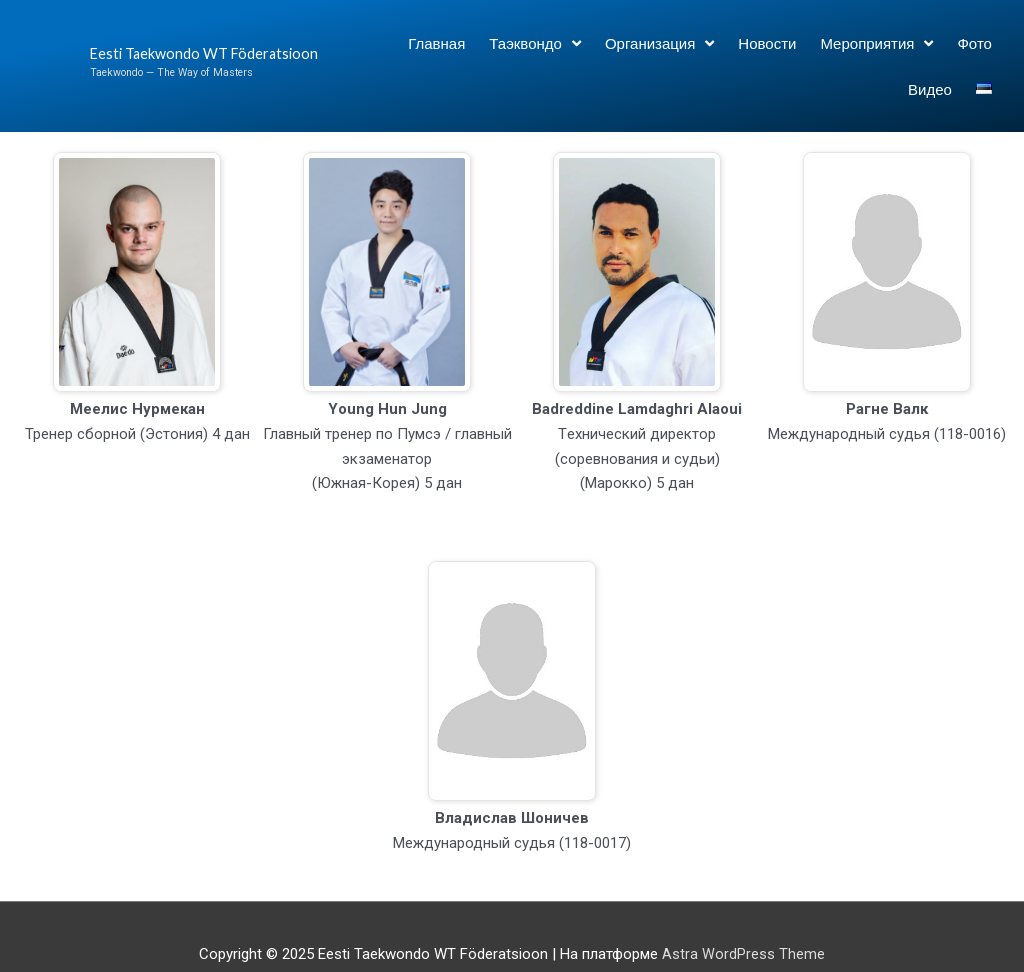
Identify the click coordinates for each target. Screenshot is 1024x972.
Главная (436, 43)
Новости (767, 43)
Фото (974, 43)
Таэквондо (535, 43)
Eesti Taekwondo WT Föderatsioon (160, 53)
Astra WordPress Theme (743, 954)
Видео (930, 89)
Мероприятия (876, 43)
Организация (659, 43)
